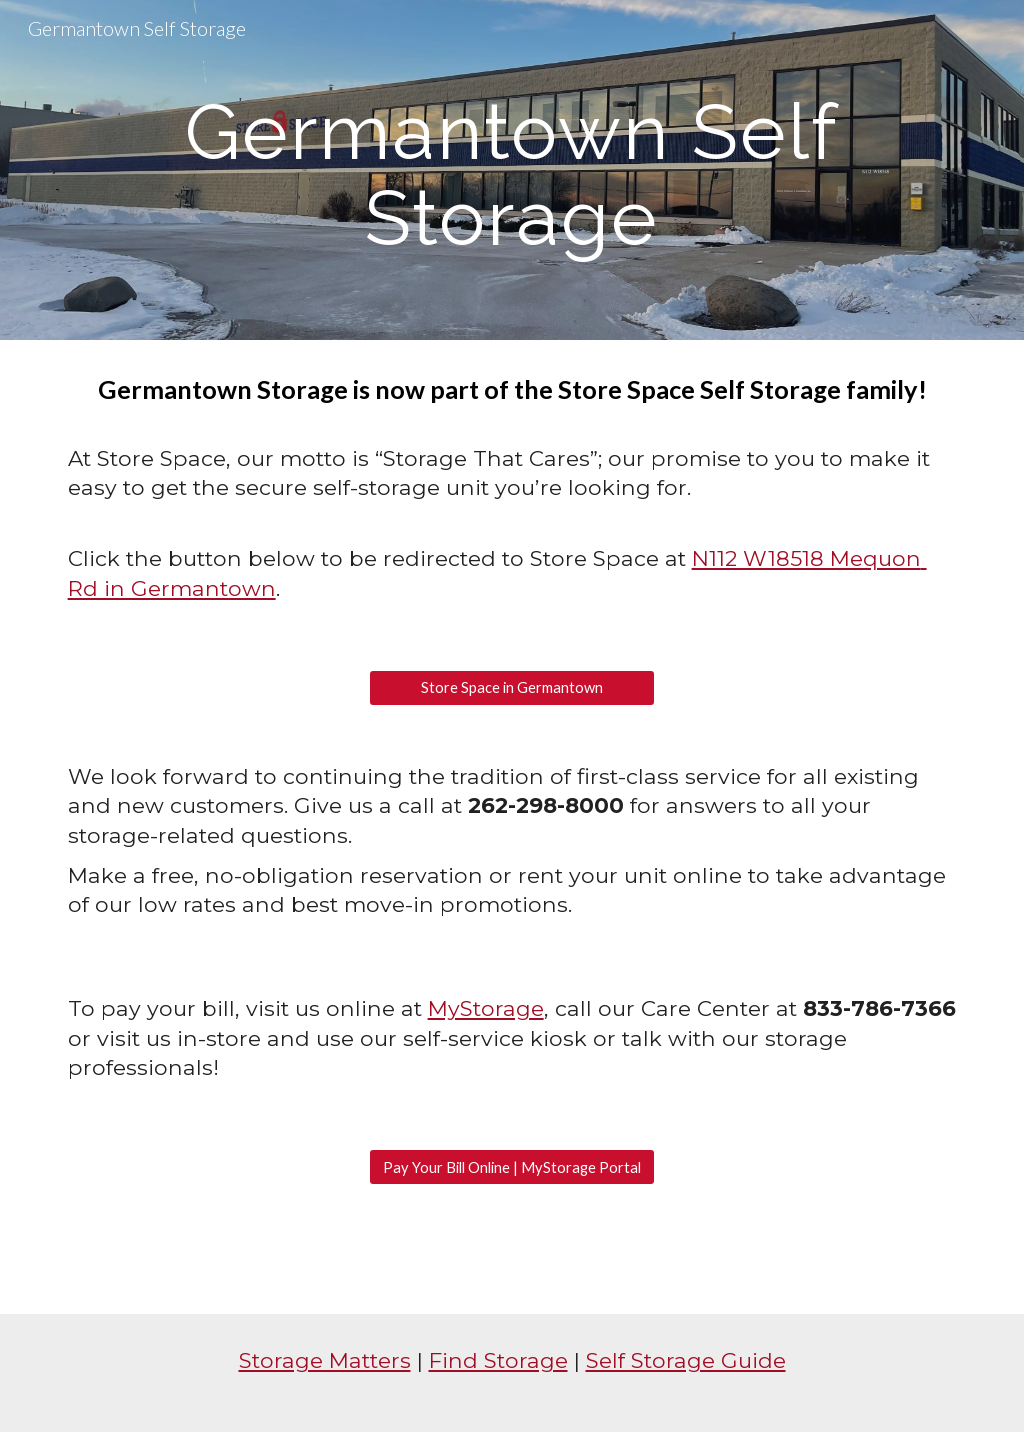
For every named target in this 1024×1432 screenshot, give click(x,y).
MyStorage (486, 1008)
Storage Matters (325, 1360)
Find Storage (498, 1360)
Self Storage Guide (686, 1360)
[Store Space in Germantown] (512, 688)
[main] (512, 170)
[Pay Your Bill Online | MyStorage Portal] (512, 1167)
